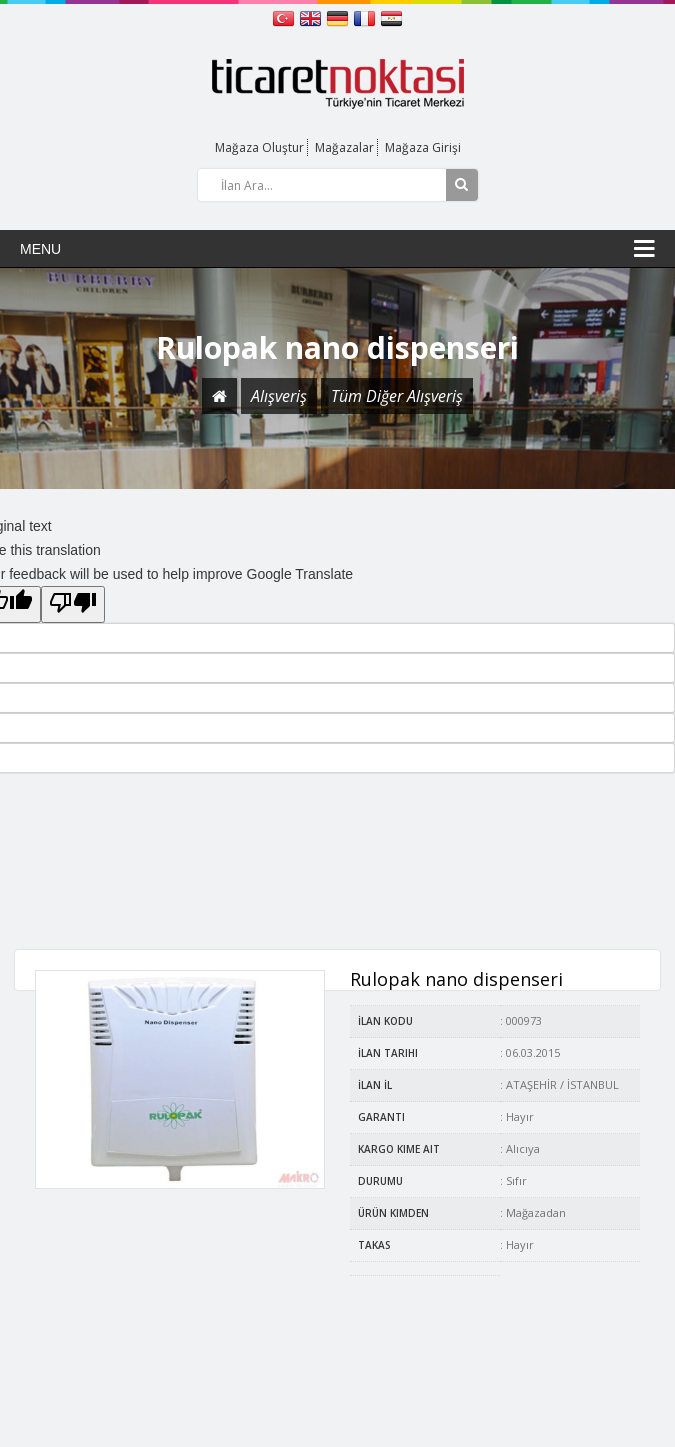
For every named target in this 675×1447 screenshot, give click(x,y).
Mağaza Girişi (423, 147)
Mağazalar (344, 147)
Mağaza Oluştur (259, 147)
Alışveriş (279, 396)
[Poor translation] (73, 604)
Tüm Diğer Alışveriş (397, 396)
